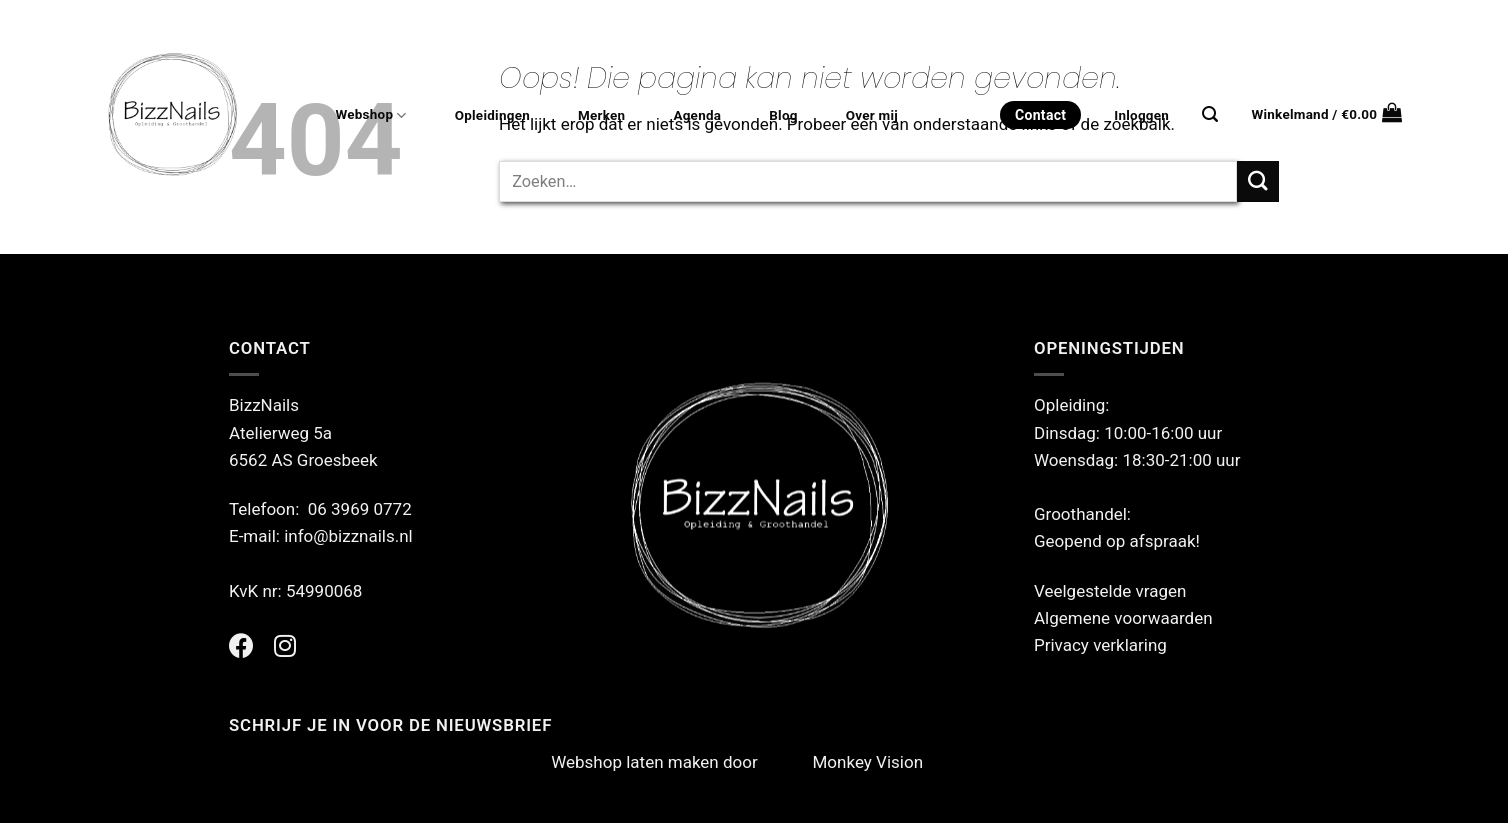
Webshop (370, 115)
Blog (783, 115)
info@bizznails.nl (350, 536)
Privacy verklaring (1100, 645)
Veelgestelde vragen (1110, 591)
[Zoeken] (1210, 114)
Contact (1040, 115)
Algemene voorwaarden (1123, 618)
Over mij (872, 115)
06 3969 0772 (360, 509)
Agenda (697, 115)
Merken (601, 115)
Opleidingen (492, 115)
